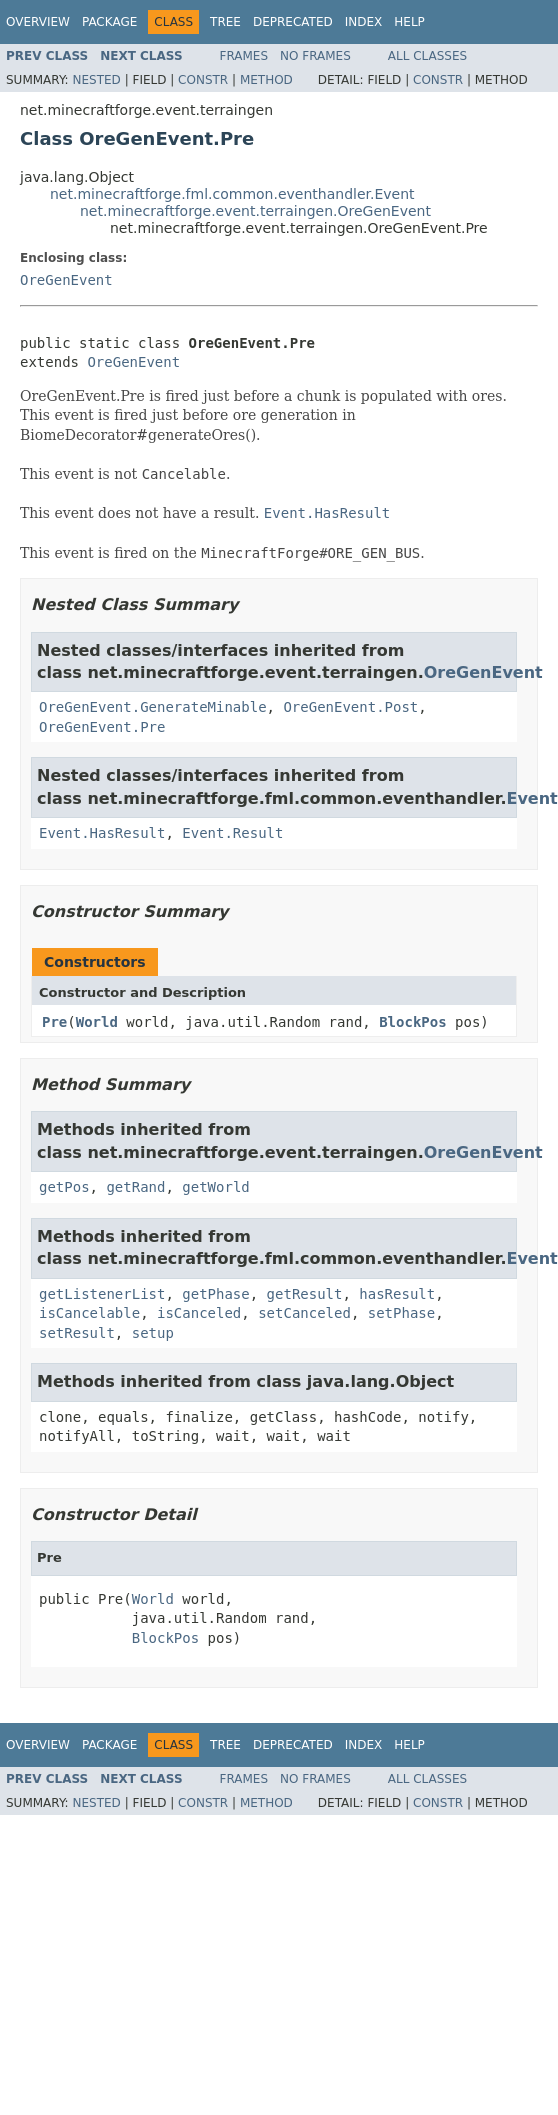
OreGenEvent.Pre (102, 727)
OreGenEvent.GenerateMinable (153, 707)
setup (153, 1333)
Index (364, 22)
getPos (64, 1187)
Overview (38, 22)
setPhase (401, 1313)
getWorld (215, 1187)
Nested (96, 80)
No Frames (315, 56)
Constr (203, 80)
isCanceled (199, 1313)
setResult (77, 1333)
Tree (225, 22)
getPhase (215, 1294)
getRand (135, 1187)
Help (409, 22)
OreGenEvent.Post (350, 707)
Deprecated (293, 22)
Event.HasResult (102, 833)
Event (531, 798)
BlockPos (412, 1022)
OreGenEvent (66, 280)
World (97, 1022)
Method (266, 80)
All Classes (427, 56)
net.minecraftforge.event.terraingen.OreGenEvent (255, 211)
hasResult (397, 1294)
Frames (244, 56)
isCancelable (89, 1313)
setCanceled (304, 1313)
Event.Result (232, 833)
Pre (54, 1022)
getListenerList (102, 1294)
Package (109, 22)
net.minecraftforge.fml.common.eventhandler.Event (232, 194)
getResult (305, 1294)
